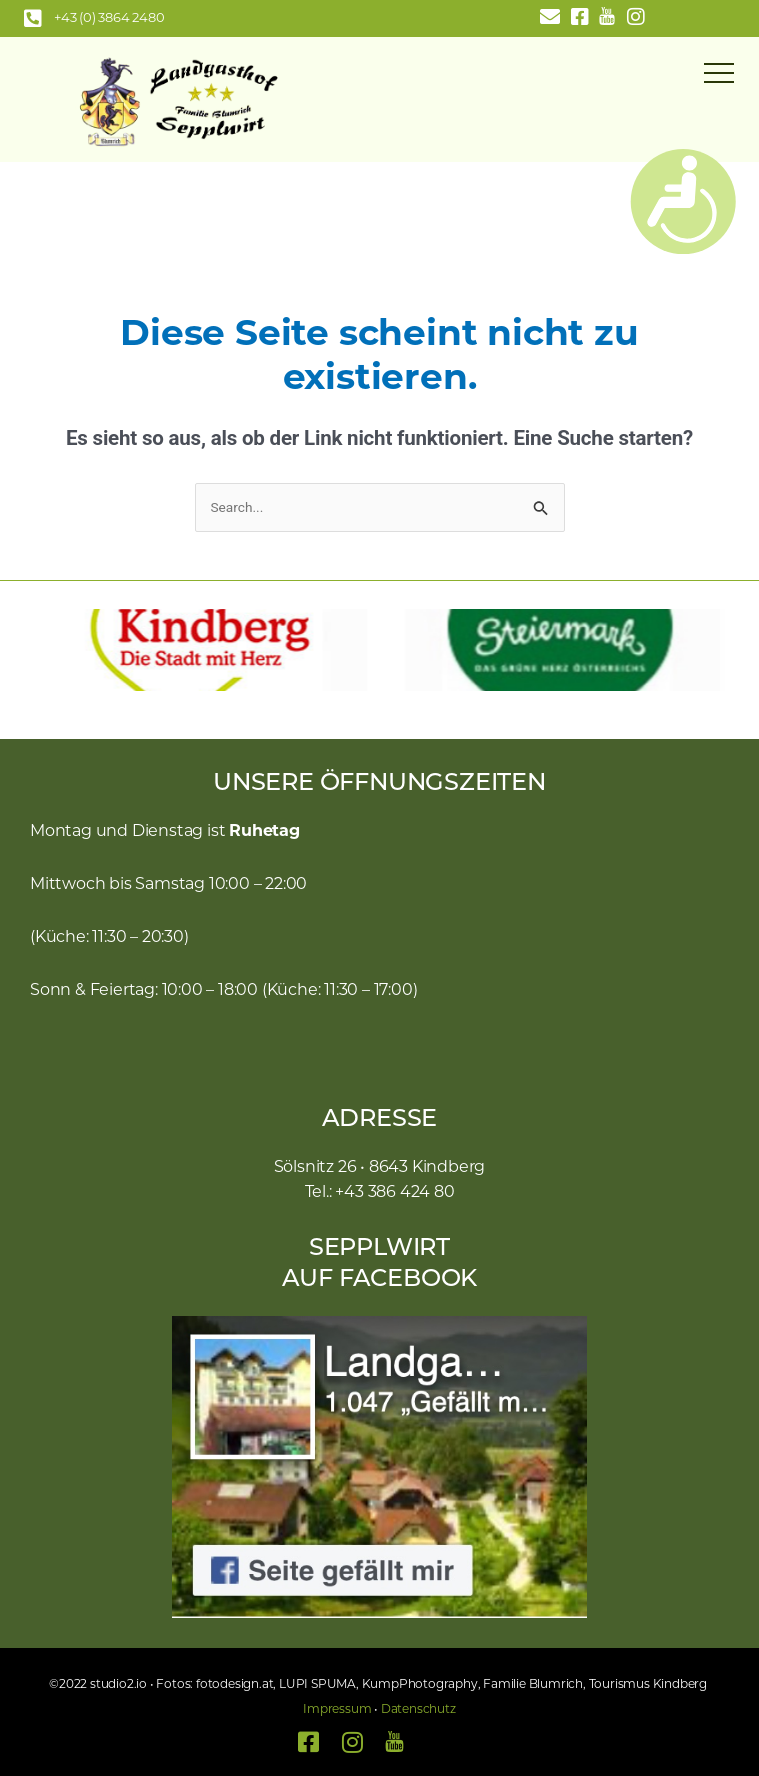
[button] (35, 650)
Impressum (337, 1710)
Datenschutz (418, 1710)
